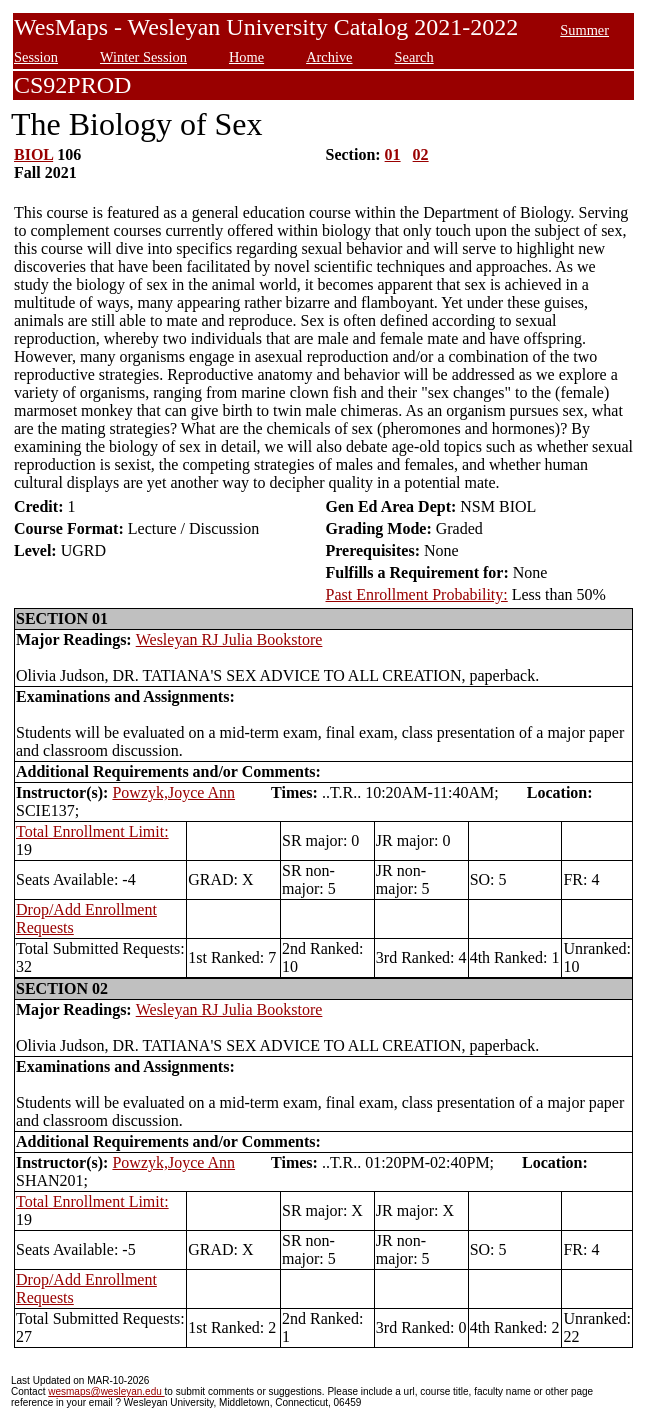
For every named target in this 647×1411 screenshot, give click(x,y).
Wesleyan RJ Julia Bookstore (229, 639)
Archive (329, 57)
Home (246, 57)
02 (421, 154)
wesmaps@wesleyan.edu (106, 1391)
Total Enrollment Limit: (92, 831)
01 (393, 154)
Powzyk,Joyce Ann (173, 792)
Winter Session (143, 57)
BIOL (33, 154)
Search (413, 57)
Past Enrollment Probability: (417, 594)
